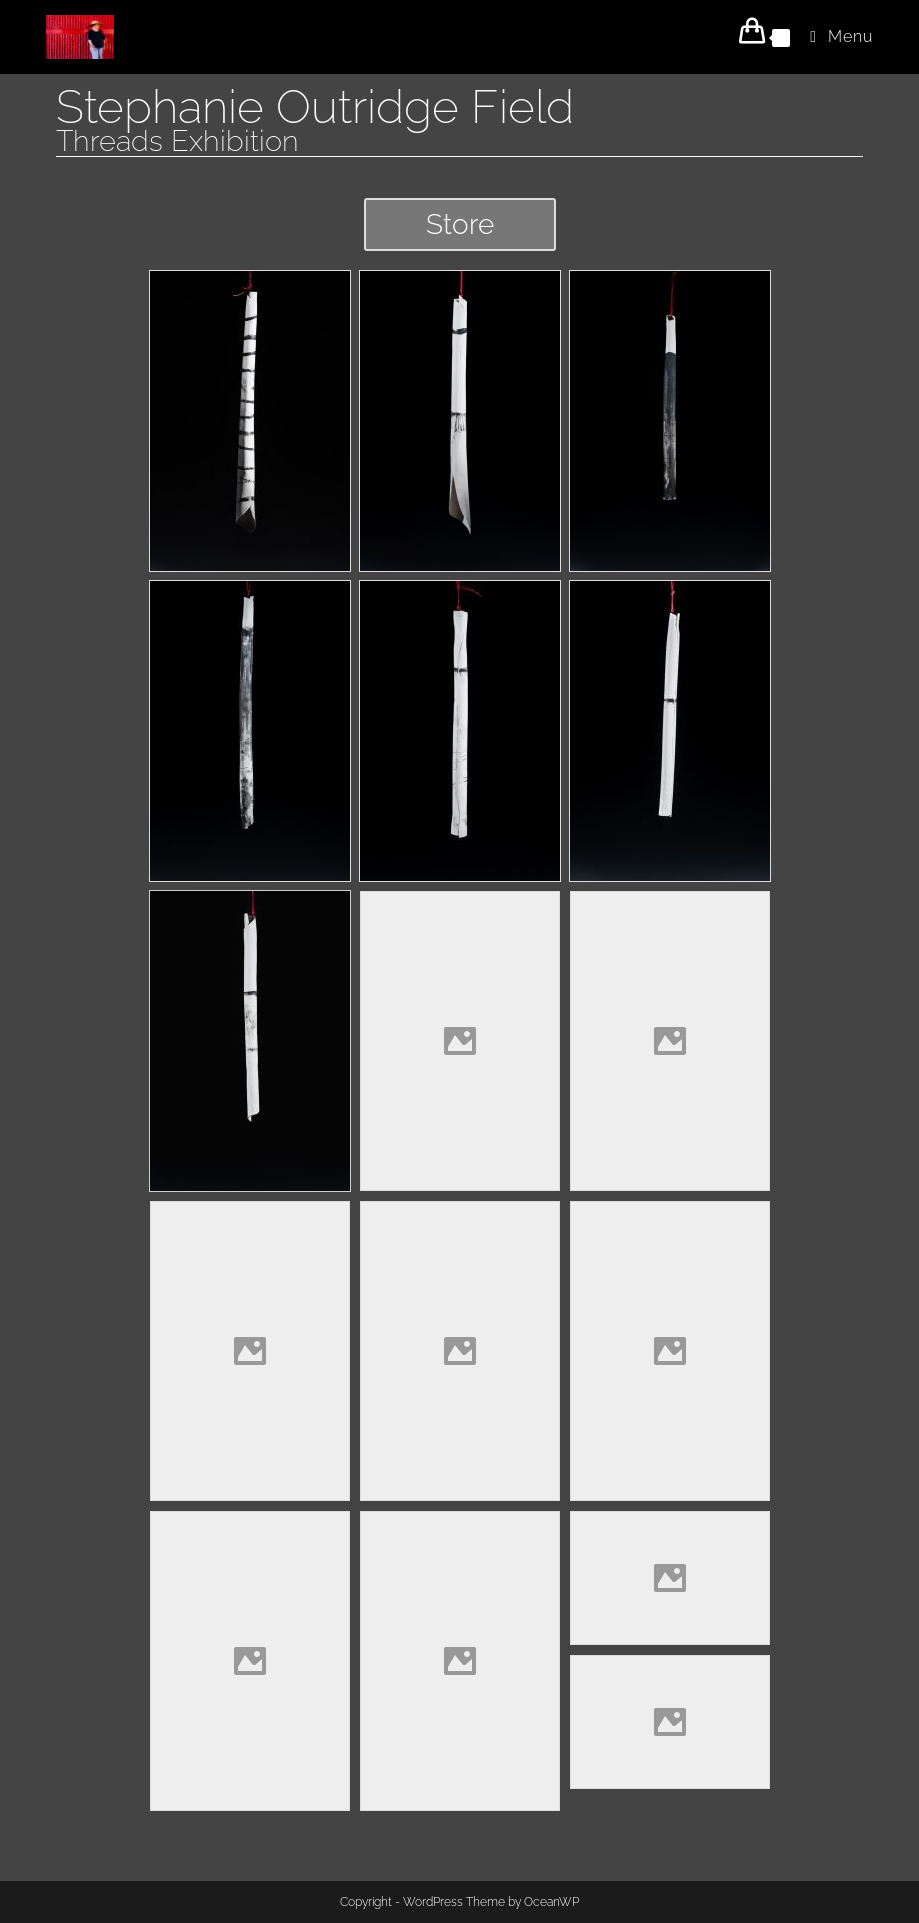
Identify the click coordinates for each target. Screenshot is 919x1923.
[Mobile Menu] (834, 36)
